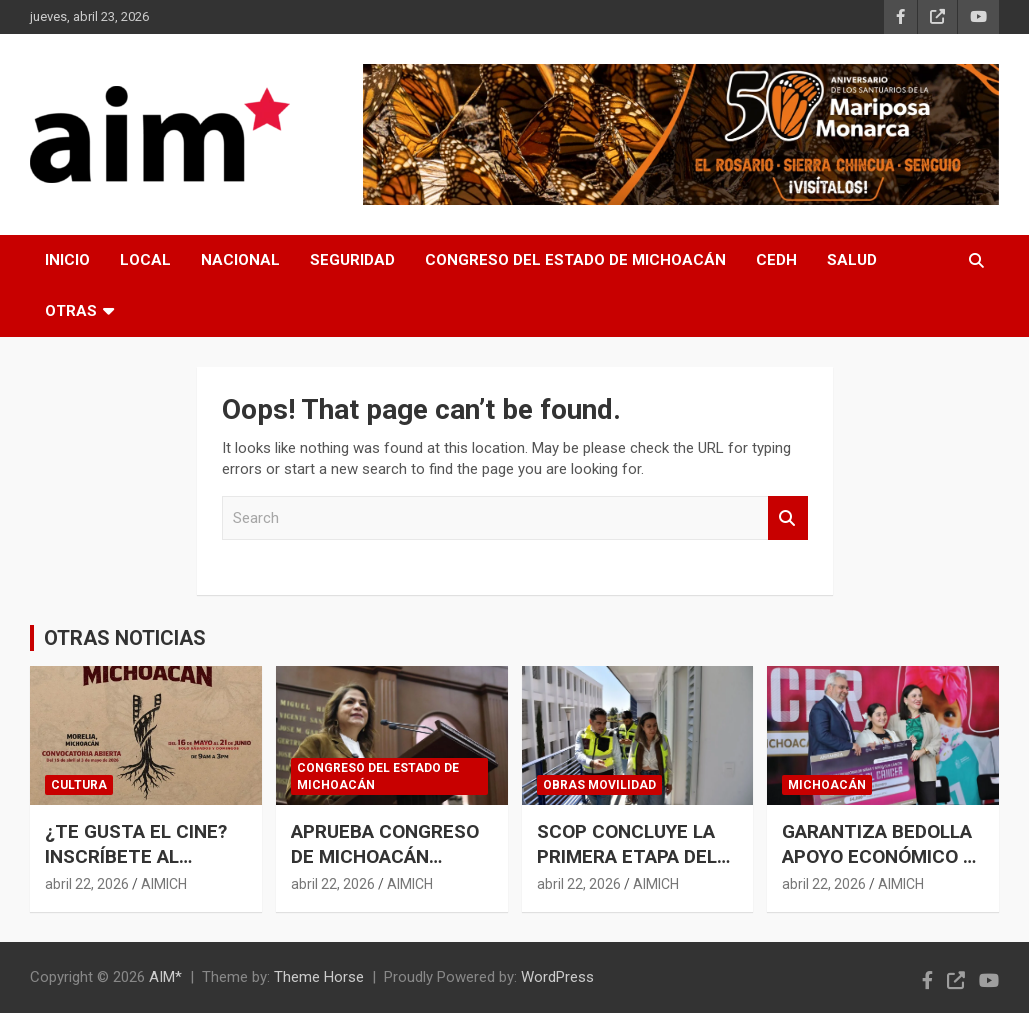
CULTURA (79, 785)
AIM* (165, 977)
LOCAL (145, 260)
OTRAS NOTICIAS (125, 638)
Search (788, 518)
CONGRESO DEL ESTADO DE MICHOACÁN (575, 260)
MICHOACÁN (827, 785)
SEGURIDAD (352, 260)
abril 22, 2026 (87, 884)
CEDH (776, 260)
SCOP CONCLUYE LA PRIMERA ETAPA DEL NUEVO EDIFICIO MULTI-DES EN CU (627, 868)
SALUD (852, 260)
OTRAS (71, 311)
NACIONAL (240, 260)
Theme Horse (319, 977)
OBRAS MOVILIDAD (599, 785)
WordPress (557, 977)
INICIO (67, 260)
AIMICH (164, 884)
